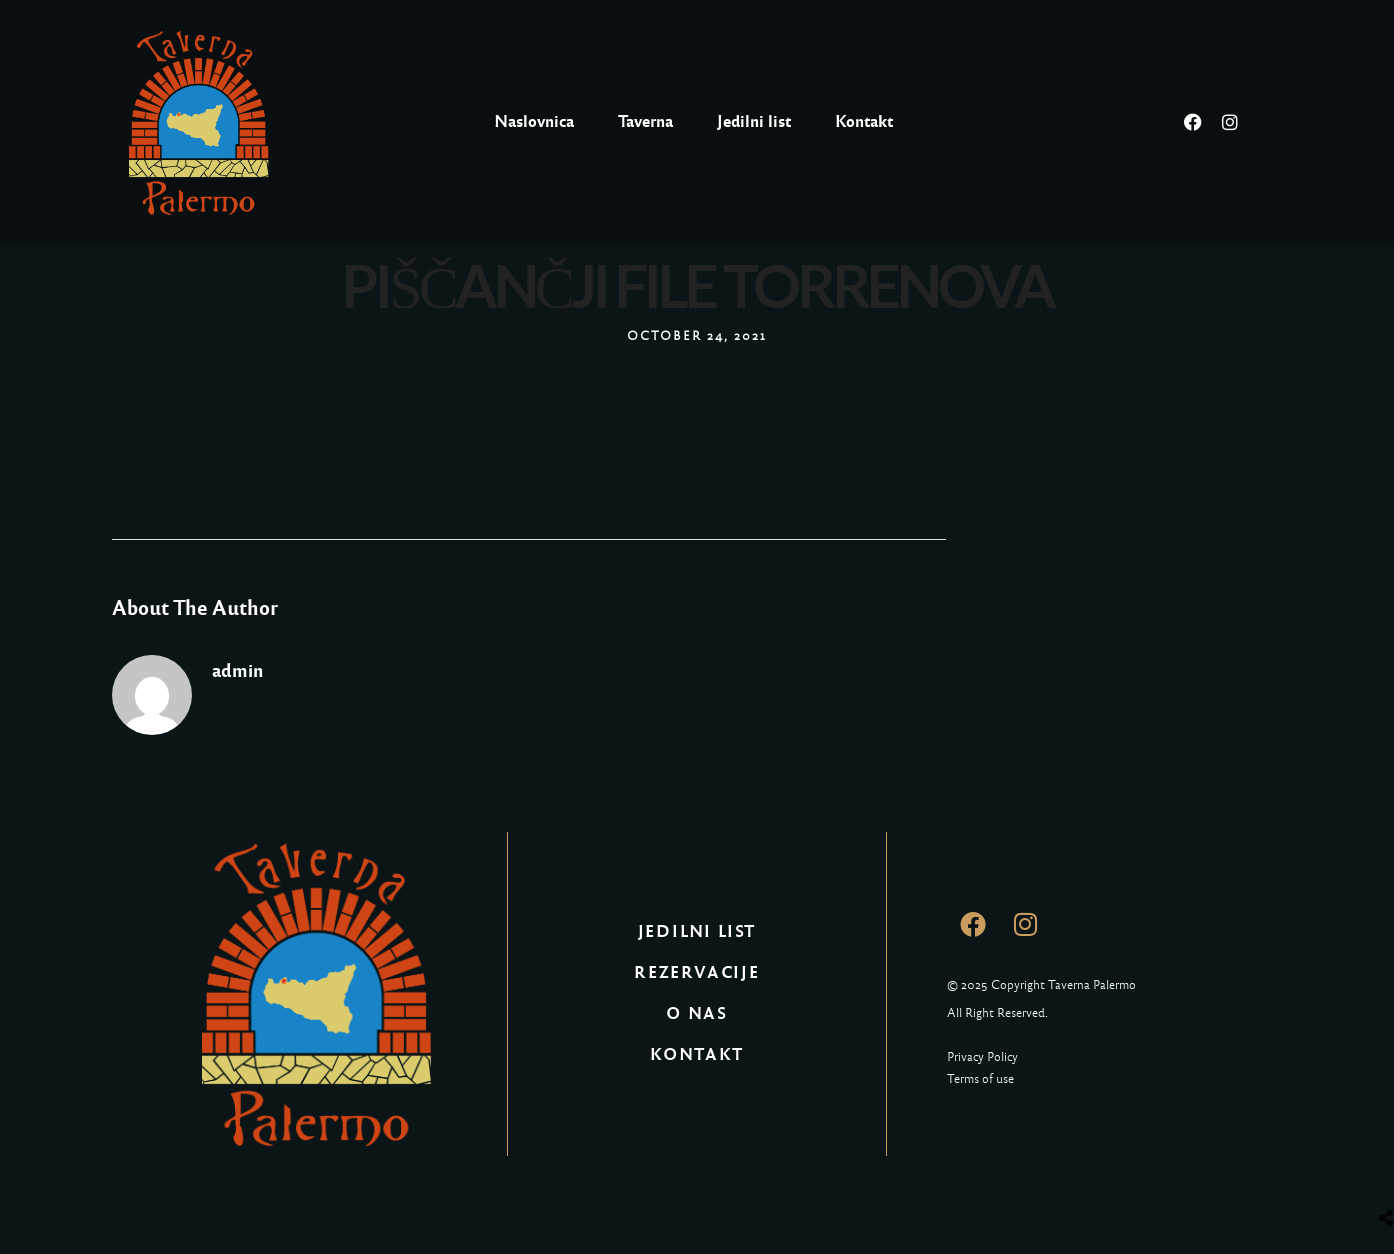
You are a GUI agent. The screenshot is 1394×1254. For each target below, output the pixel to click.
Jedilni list (754, 121)
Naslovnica (534, 121)
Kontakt (864, 121)
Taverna (645, 121)
